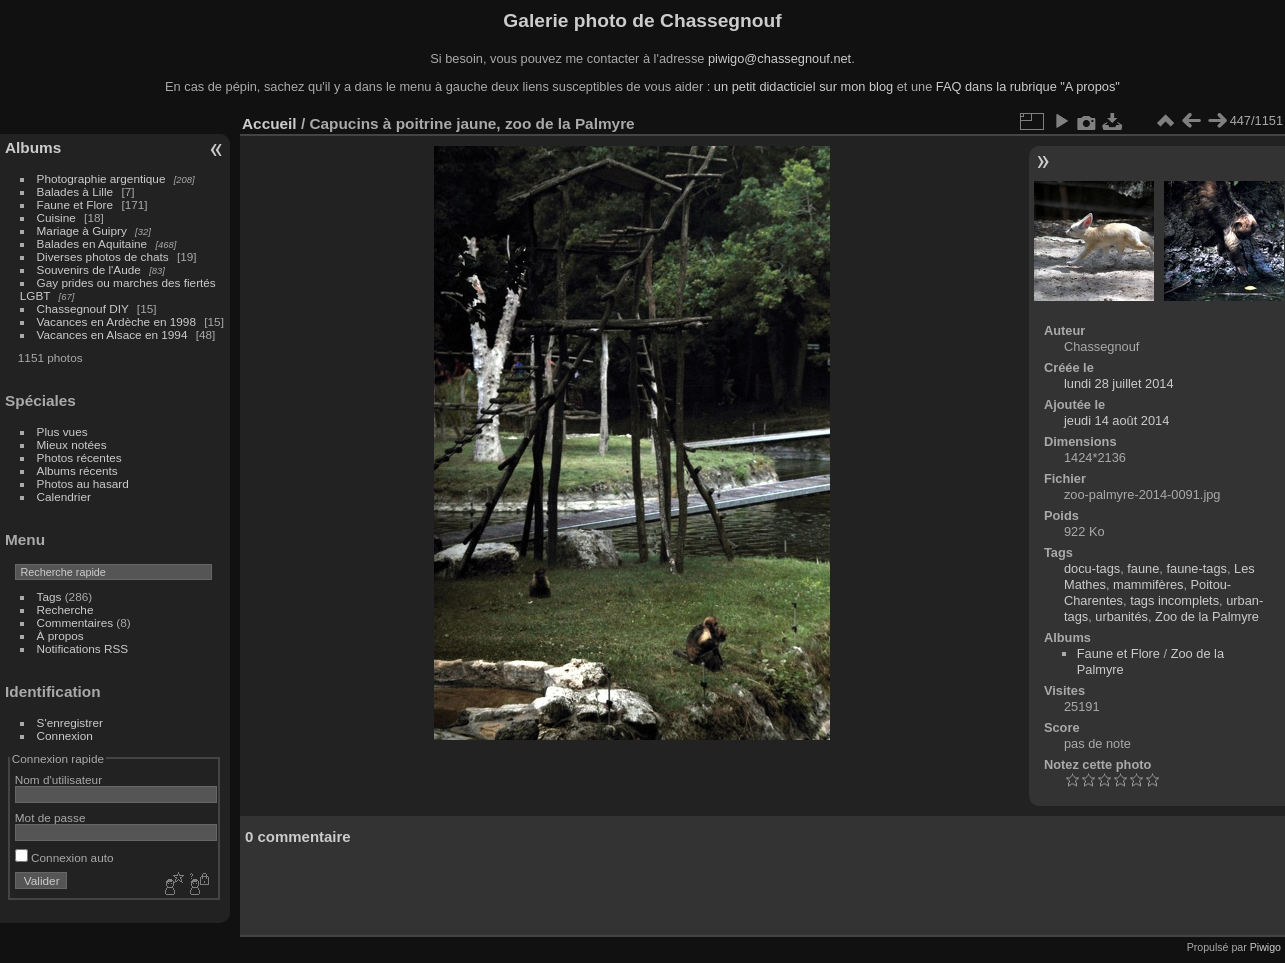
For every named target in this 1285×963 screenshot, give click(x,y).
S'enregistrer (70, 722)
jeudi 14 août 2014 (1116, 420)
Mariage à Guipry (82, 230)
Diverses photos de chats (103, 256)
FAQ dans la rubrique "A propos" (1028, 86)
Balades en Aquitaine (92, 243)
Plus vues (62, 431)
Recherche (65, 609)
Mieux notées (72, 444)
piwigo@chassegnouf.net (779, 58)
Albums (33, 147)
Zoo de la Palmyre (1207, 616)
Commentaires (75, 622)
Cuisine (56, 217)
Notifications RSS (83, 648)
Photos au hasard (83, 483)
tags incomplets (1174, 600)
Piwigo (1265, 947)
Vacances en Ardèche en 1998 (116, 321)
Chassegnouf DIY (83, 308)
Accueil (269, 123)
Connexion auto (64, 857)
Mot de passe (50, 817)
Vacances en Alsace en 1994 (112, 334)
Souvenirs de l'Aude (89, 269)
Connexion (65, 735)
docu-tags (1092, 568)
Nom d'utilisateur (58, 779)
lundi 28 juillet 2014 (1119, 383)
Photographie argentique (101, 178)
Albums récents (77, 470)
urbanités (1121, 616)
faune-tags (1196, 568)
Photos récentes (79, 457)
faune (1143, 568)
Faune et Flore (75, 204)
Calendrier (64, 496)
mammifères (1148, 584)
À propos (60, 635)
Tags (49, 596)
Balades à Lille (75, 191)
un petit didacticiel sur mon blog (803, 86)
